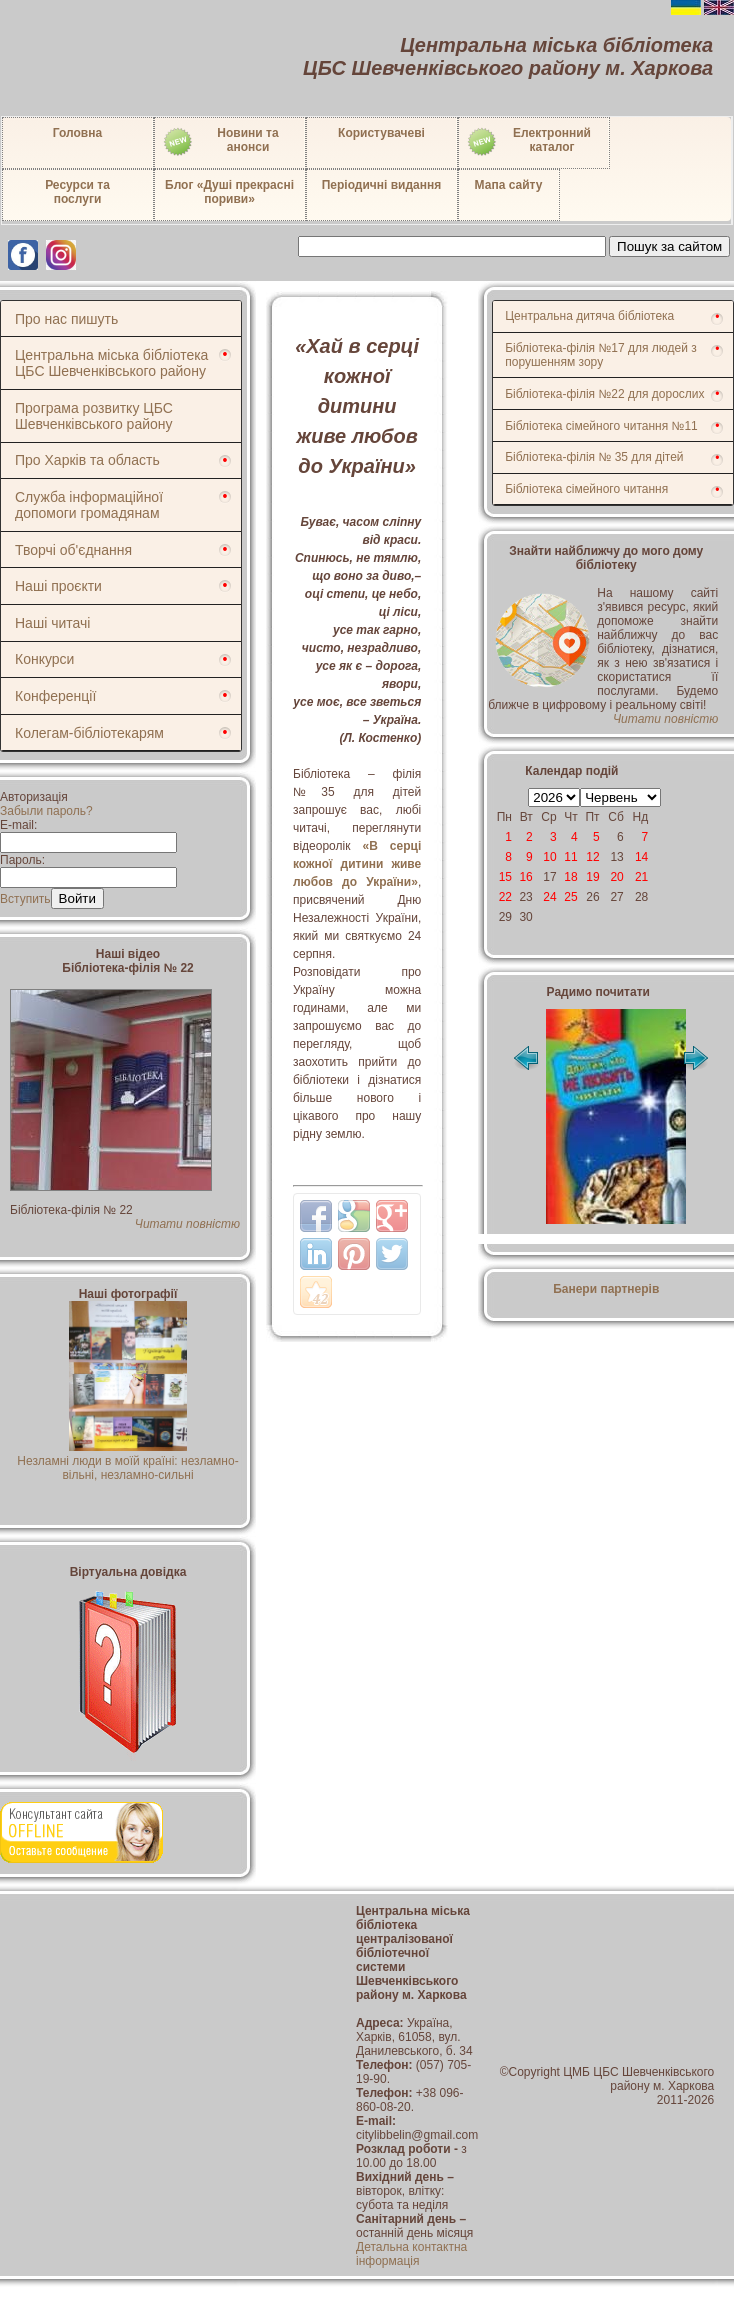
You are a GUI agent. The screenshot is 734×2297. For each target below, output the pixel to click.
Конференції (55, 696)
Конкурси (44, 659)
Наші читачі (52, 623)
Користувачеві (381, 133)
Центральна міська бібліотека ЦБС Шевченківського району (111, 363)
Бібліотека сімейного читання (586, 489)
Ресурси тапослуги (77, 192)
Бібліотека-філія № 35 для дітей (594, 457)
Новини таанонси (220, 142)
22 (505, 897)
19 (592, 877)
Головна (77, 133)
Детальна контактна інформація (411, 2254)
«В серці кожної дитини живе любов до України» (357, 864)
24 (549, 897)
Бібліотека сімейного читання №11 (601, 426)
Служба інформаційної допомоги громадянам (89, 505)
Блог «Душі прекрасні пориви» (229, 192)
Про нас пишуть (66, 319)
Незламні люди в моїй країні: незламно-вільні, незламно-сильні (127, 1461)
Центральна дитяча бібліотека (589, 316)
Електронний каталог (528, 142)
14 (641, 857)
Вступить (25, 899)
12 (592, 857)
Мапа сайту (509, 185)
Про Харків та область (87, 460)
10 (549, 857)
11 (570, 857)
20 (616, 877)
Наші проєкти (58, 586)
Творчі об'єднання (73, 550)
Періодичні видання (382, 185)
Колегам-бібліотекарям (89, 733)
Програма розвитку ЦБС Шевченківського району (94, 416)
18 (570, 877)
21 (641, 877)
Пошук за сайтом (669, 246)
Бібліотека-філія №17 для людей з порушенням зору (601, 355)
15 (505, 877)
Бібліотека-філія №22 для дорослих (604, 394)
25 (570, 897)
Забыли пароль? (46, 811)
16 (525, 877)
